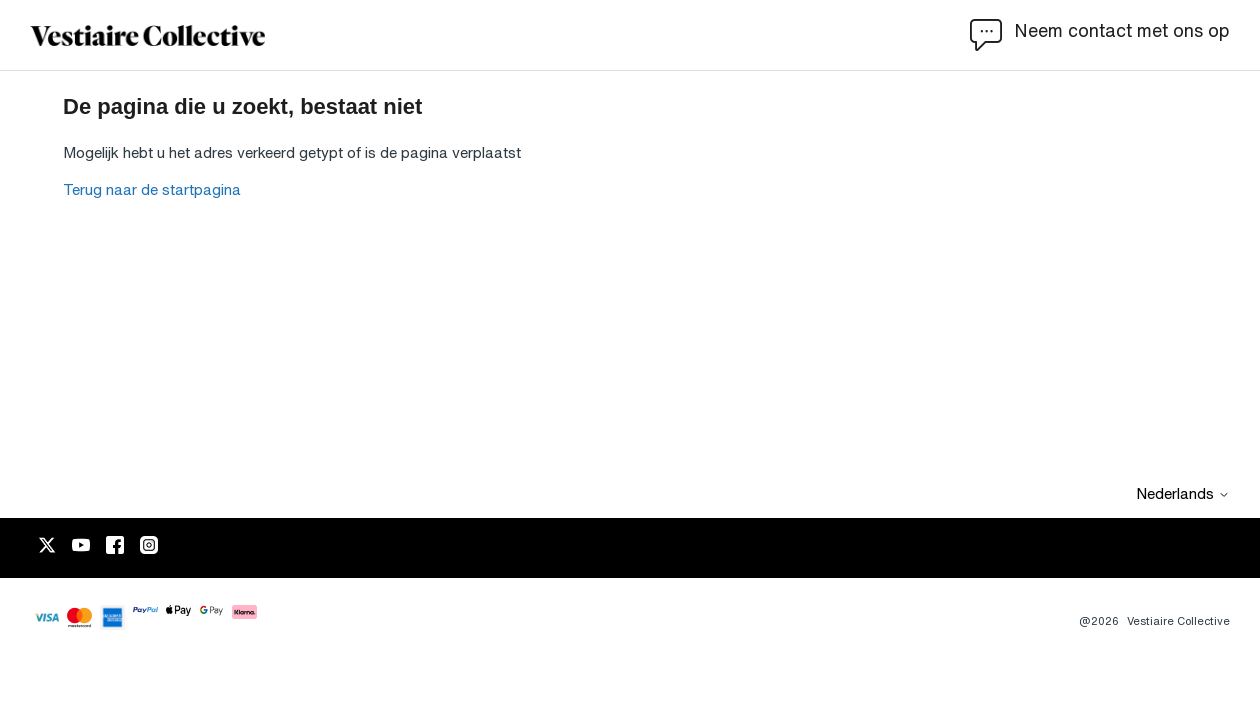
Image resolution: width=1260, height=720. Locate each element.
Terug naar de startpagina (152, 189)
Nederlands (1183, 493)
